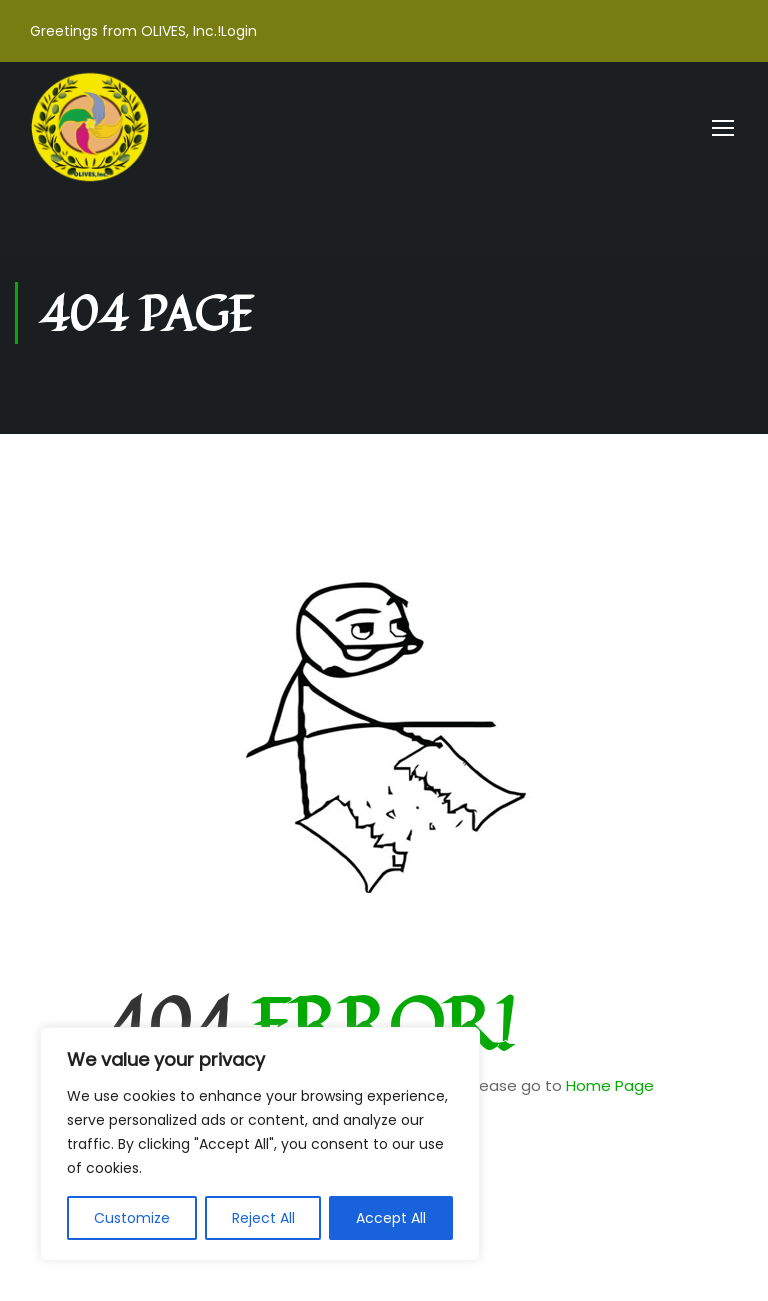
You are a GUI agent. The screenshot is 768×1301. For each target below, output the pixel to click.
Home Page (610, 1085)
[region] (260, 1144)
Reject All (263, 1218)
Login (239, 31)
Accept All (391, 1218)
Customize (132, 1218)
